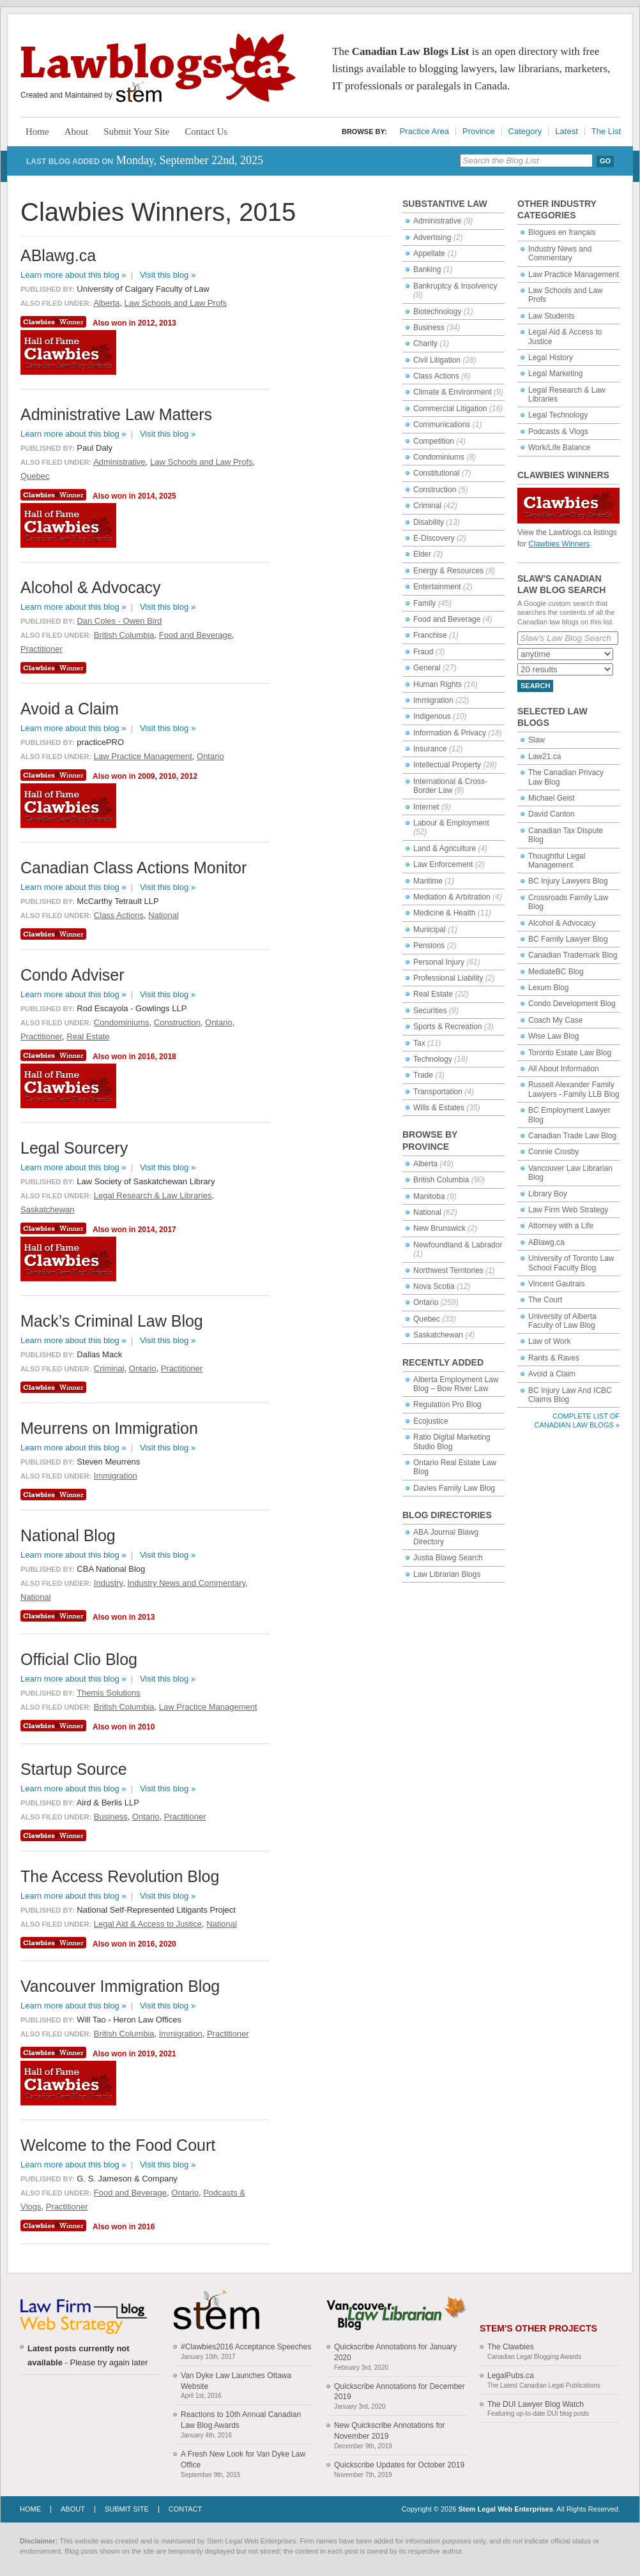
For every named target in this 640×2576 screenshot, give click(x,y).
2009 (146, 776)
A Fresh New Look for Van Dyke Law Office (243, 2459)
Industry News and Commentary (559, 253)
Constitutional (436, 473)
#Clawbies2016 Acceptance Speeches (246, 2346)
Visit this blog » (167, 275)
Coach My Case (555, 1020)
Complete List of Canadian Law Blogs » (577, 1420)
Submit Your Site (136, 131)
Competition (433, 441)
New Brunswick (439, 1228)
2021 (167, 2053)
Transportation (437, 1091)
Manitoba (429, 1196)
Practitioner (41, 649)
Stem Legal (139, 92)
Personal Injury (438, 962)
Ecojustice (430, 1421)
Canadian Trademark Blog (572, 955)
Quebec (426, 1318)
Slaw (536, 739)
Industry (108, 1583)
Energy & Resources (448, 570)
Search (535, 685)
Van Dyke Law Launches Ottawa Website (236, 2381)
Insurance (430, 748)
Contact (185, 2509)
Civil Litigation (437, 360)
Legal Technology (558, 415)
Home (37, 131)
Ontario (425, 1302)
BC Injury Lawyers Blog (568, 881)
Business (429, 327)
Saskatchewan (438, 1334)
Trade (423, 1075)
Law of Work (549, 1341)
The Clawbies (510, 2346)
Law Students (551, 316)
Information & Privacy (449, 732)
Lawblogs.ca (158, 67)
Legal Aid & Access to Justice (148, 1924)
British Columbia (441, 1179)
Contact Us (206, 131)
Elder (422, 554)
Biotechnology (437, 311)
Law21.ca (544, 756)
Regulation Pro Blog (447, 1404)
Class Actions (436, 376)
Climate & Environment (452, 392)
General (427, 667)
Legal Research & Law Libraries (152, 1195)
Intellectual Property (447, 764)
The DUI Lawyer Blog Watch (535, 2404)
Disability (428, 522)
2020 (167, 1944)
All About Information (563, 1068)
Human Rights (437, 684)
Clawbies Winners (559, 543)
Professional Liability (448, 978)
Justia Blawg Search (448, 1557)
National (427, 1212)
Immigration (433, 700)
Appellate (429, 253)
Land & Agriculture (444, 848)
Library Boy (547, 1193)
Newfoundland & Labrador (457, 1244)
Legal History (550, 357)
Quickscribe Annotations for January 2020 (395, 2352)
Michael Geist (551, 798)
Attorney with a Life (560, 1225)
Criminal (427, 505)
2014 (146, 496)
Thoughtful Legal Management (556, 861)
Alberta (425, 1163)
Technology (432, 1059)
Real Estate (433, 994)
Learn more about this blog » (73, 275)
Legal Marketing (555, 373)
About (77, 131)
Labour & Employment (451, 822)
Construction (434, 489)
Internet (426, 806)
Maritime (428, 881)
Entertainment (437, 586)
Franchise (430, 635)
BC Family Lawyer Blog (568, 939)
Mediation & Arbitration (452, 897)
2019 (146, 2053)
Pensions (429, 945)
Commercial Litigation (450, 408)
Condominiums (438, 457)
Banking (427, 269)
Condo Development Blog (572, 1003)
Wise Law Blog (553, 1036)
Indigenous (432, 716)
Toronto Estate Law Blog (569, 1052)
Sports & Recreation (447, 1026)
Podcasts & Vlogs (558, 431)
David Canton (551, 814)
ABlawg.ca (546, 1242)
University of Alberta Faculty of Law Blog (562, 1321)
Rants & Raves (553, 1357)
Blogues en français (561, 232)
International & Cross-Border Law (450, 786)
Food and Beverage (446, 619)
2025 (167, 496)
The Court (545, 1299)
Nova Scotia (434, 1286)
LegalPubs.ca (510, 2375)
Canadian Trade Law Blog (572, 1135)
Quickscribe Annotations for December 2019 (399, 2392)
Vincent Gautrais (556, 1283)
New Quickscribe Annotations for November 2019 (389, 2431)
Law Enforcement (443, 864)
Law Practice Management (573, 274)
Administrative (437, 220)
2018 (167, 1056)
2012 (146, 323)
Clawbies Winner (54, 322)
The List (606, 131)
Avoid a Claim (551, 1373)
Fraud (423, 651)
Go (605, 161)
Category (525, 131)
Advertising (432, 237)
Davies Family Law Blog (454, 1488)
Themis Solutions (109, 1693)
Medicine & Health (444, 912)
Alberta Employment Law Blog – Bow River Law (455, 1384)
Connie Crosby (553, 1151)
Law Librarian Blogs (446, 1574)
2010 (167, 776)
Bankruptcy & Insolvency (455, 286)
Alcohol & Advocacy (561, 923)
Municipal (429, 929)
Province (478, 131)
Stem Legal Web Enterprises (505, 2509)
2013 (167, 323)
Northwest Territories (448, 1270)
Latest (566, 131)
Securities (430, 1010)
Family (424, 603)
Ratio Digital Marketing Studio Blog (452, 1441)
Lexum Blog (548, 987)
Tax (419, 1043)
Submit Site (127, 2509)
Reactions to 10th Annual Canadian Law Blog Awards (241, 2420)
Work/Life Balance (559, 447)
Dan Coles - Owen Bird (119, 621)
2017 (167, 1229)
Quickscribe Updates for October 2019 (399, 2464)
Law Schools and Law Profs (176, 303)
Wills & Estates (438, 1107)
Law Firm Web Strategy (568, 1209)
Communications (441, 424)
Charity (425, 343)
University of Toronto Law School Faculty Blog (571, 1263)
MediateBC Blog (556, 971)
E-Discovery (434, 538)
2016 (146, 1056)
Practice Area (424, 131)
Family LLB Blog (591, 1094)
